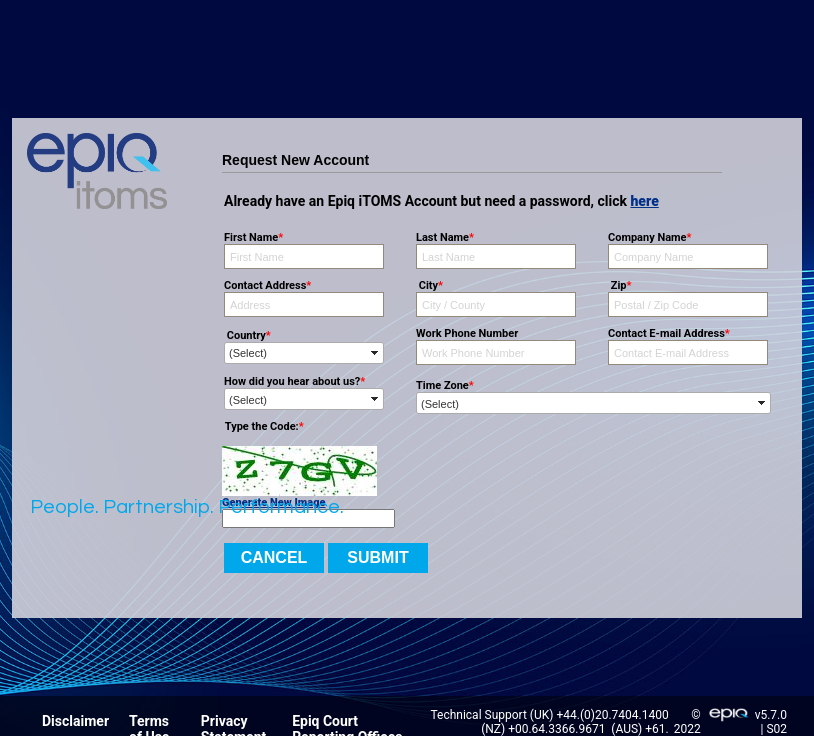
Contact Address (267, 285)
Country (247, 335)
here (644, 201)
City (429, 285)
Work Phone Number (467, 333)
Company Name (650, 237)
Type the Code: (263, 426)
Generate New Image (273, 502)
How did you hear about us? (294, 381)
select (375, 353)
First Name (253, 237)
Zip (620, 285)
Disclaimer (75, 721)
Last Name (445, 237)
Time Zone (445, 385)
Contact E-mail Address (669, 333)
